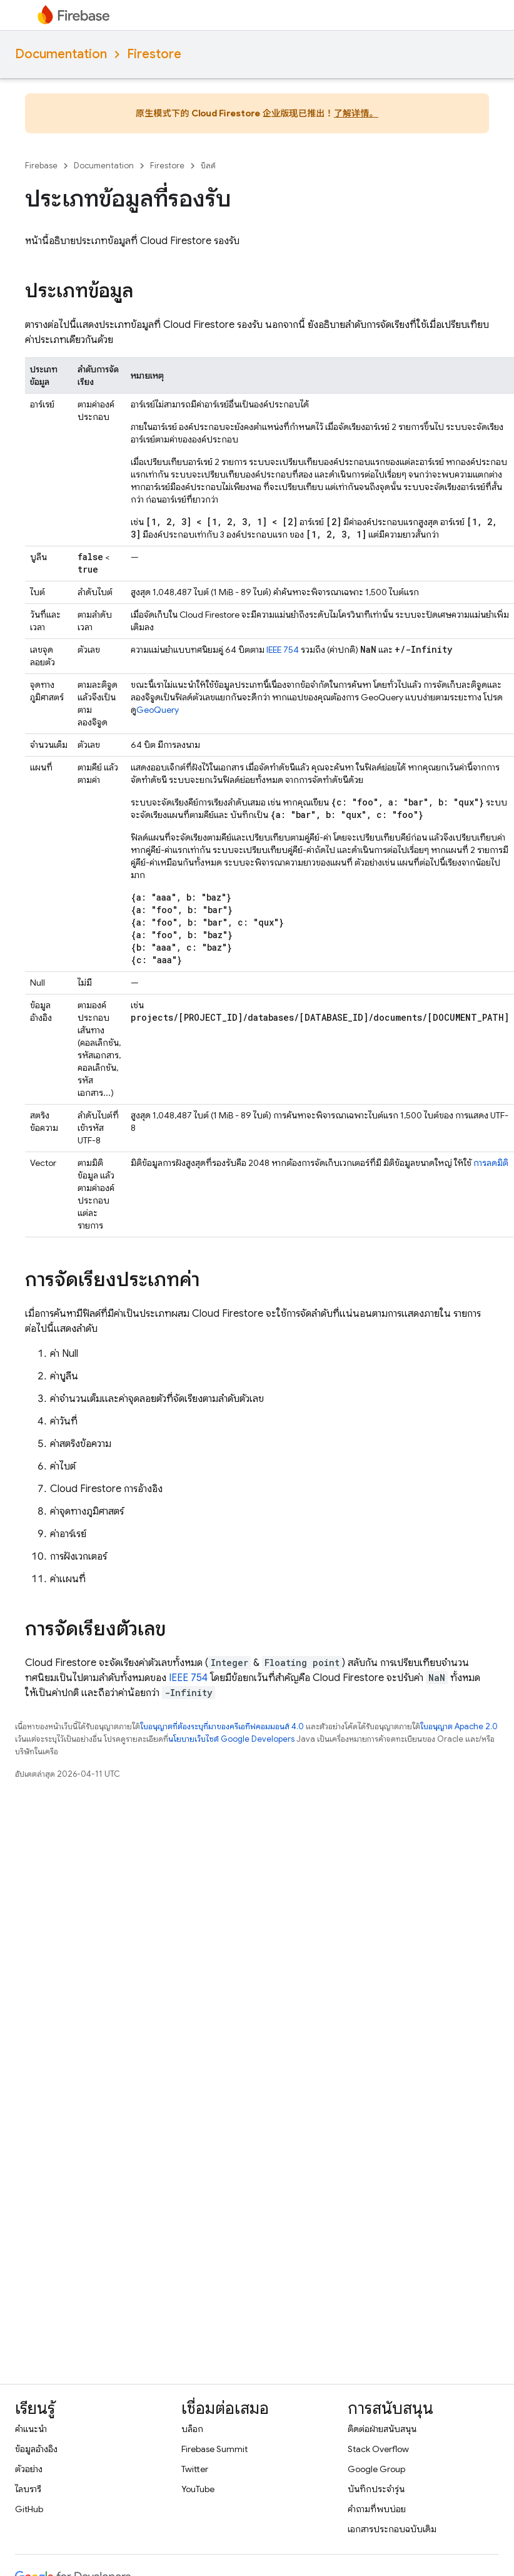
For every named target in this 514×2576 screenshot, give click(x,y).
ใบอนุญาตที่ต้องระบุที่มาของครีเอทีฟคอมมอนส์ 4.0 (222, 1726)
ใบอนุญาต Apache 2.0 (459, 1726)
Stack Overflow (378, 2449)
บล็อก (192, 2429)
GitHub (29, 2509)
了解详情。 (356, 113)
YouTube (197, 2489)
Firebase (41, 165)
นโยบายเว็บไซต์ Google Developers (231, 1739)
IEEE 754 (282, 649)
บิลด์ (208, 165)
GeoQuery (157, 709)
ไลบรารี (28, 2489)
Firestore (154, 54)
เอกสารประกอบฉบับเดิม (392, 2529)
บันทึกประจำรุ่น (376, 2489)
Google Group (376, 2469)
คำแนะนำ (31, 2429)
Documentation (61, 54)
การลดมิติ (490, 1162)
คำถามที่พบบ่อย (377, 2509)
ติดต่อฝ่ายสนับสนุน (382, 2429)
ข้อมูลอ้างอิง (36, 2449)
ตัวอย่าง (29, 2469)
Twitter (194, 2469)
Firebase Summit (214, 2449)
